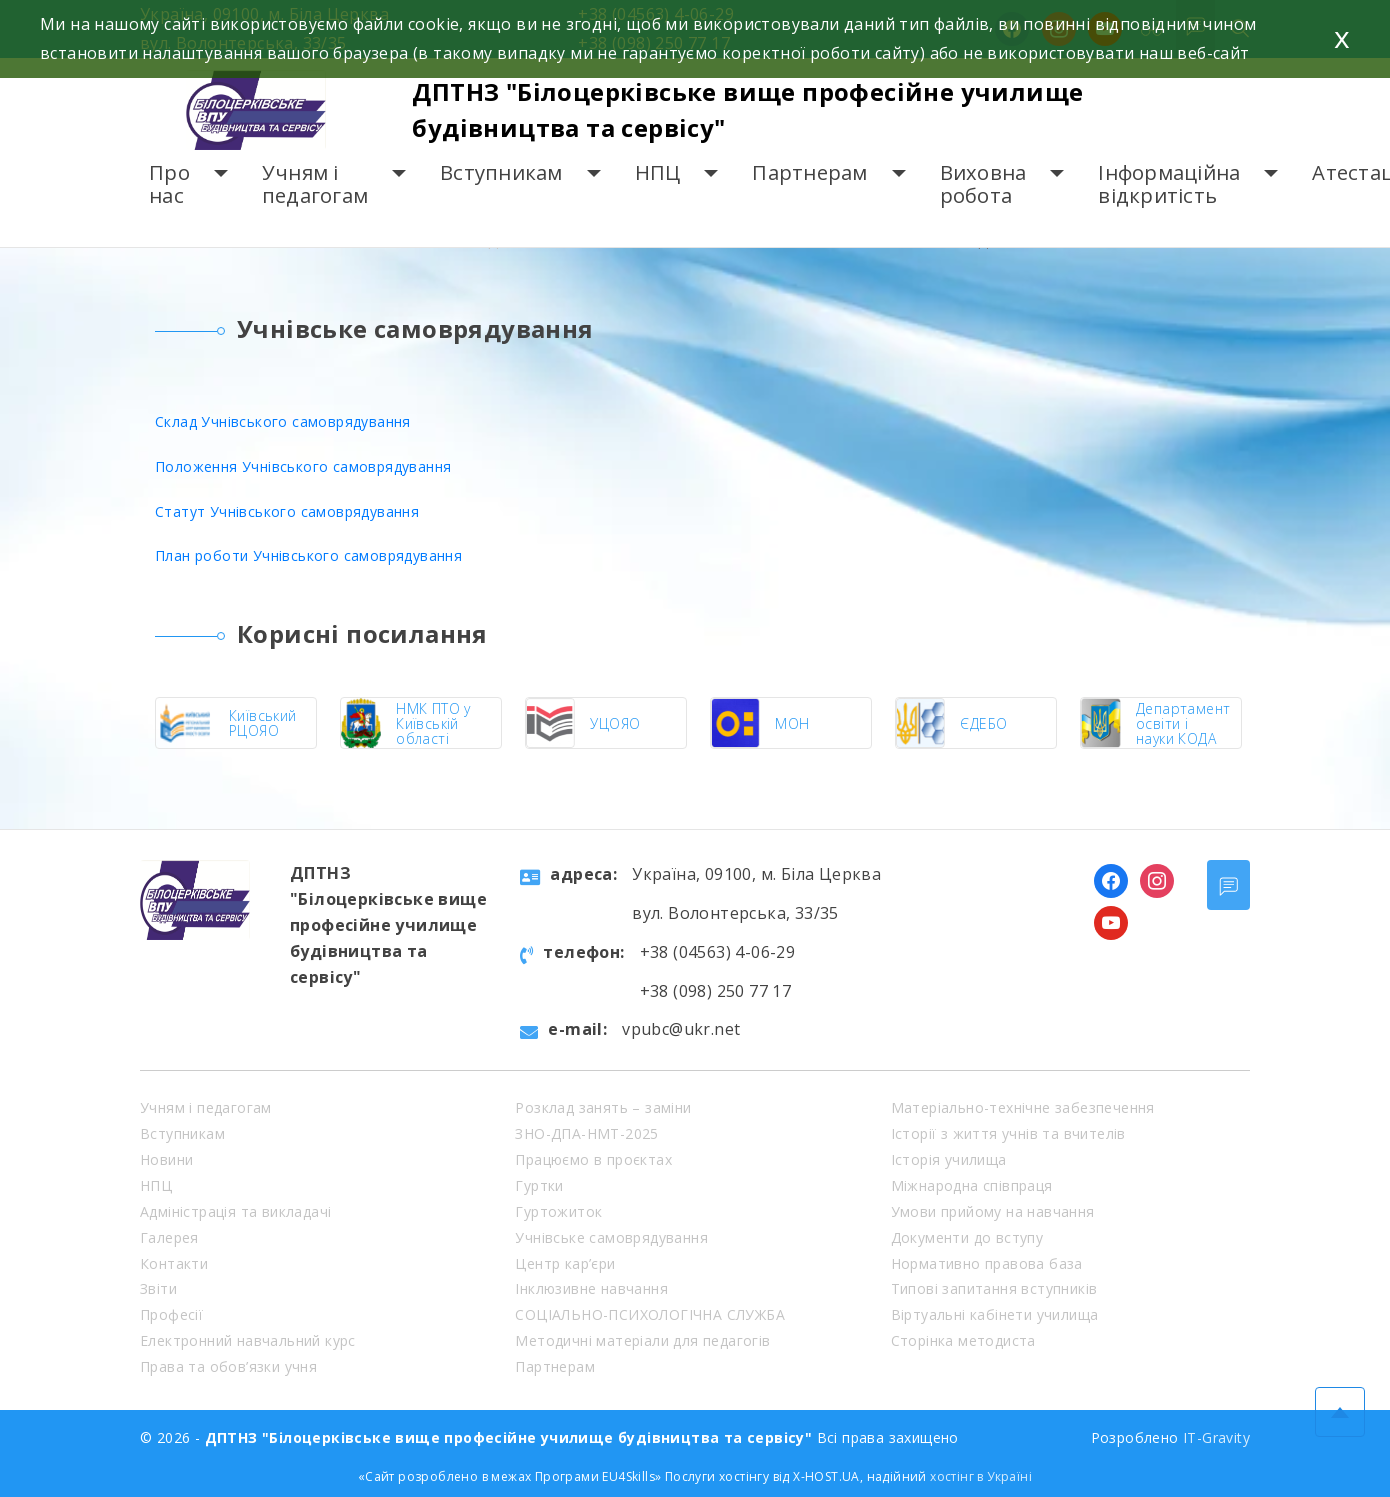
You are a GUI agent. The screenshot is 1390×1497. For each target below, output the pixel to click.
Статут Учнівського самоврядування (287, 511)
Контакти (174, 1263)
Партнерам (809, 172)
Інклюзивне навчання (591, 1288)
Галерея (169, 1237)
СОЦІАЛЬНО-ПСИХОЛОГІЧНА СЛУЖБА (650, 1314)
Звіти (158, 1288)
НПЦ (658, 172)
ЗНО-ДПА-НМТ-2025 (586, 1133)
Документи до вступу (967, 1237)
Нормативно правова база (987, 1263)
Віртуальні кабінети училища (995, 1314)
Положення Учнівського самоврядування (303, 466)
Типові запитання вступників (994, 1288)
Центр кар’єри (565, 1263)
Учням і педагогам (315, 184)
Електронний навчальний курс (248, 1340)
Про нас (169, 184)
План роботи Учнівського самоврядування (308, 555)
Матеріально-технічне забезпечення (1023, 1107)
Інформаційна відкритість (1169, 184)
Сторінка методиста (963, 1340)
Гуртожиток (558, 1211)
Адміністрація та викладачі (235, 1211)
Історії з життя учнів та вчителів (1008, 1133)
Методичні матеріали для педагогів (642, 1340)
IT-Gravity (1216, 1437)
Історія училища (949, 1159)
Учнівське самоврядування (611, 1237)
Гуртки (539, 1185)
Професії (171, 1314)
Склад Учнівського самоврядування (283, 421)
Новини (166, 1159)
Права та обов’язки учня (228, 1366)
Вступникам (501, 172)
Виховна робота (983, 184)
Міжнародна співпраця (972, 1185)
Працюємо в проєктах (593, 1159)
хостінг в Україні (981, 1476)
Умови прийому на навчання (993, 1211)
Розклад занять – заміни (603, 1107)
